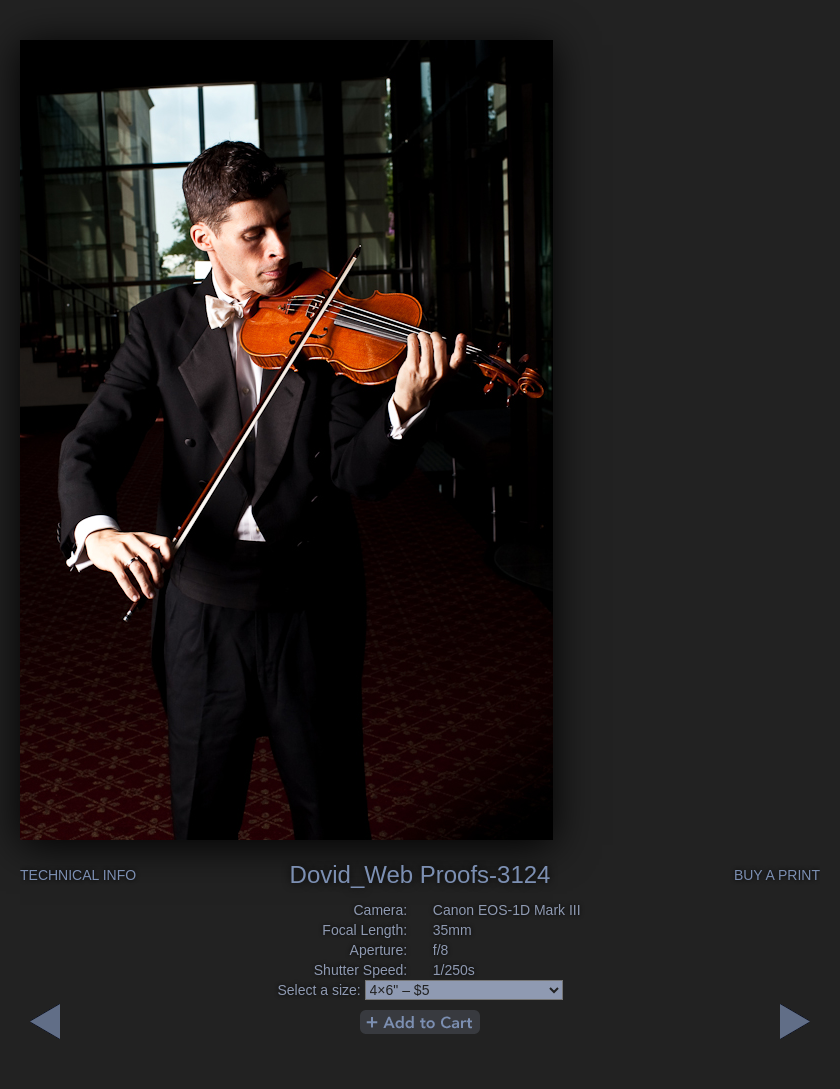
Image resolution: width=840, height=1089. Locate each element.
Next (45, 1021)
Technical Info (78, 875)
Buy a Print (777, 875)
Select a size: (318, 990)
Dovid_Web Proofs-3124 (420, 874)
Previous (795, 1021)
